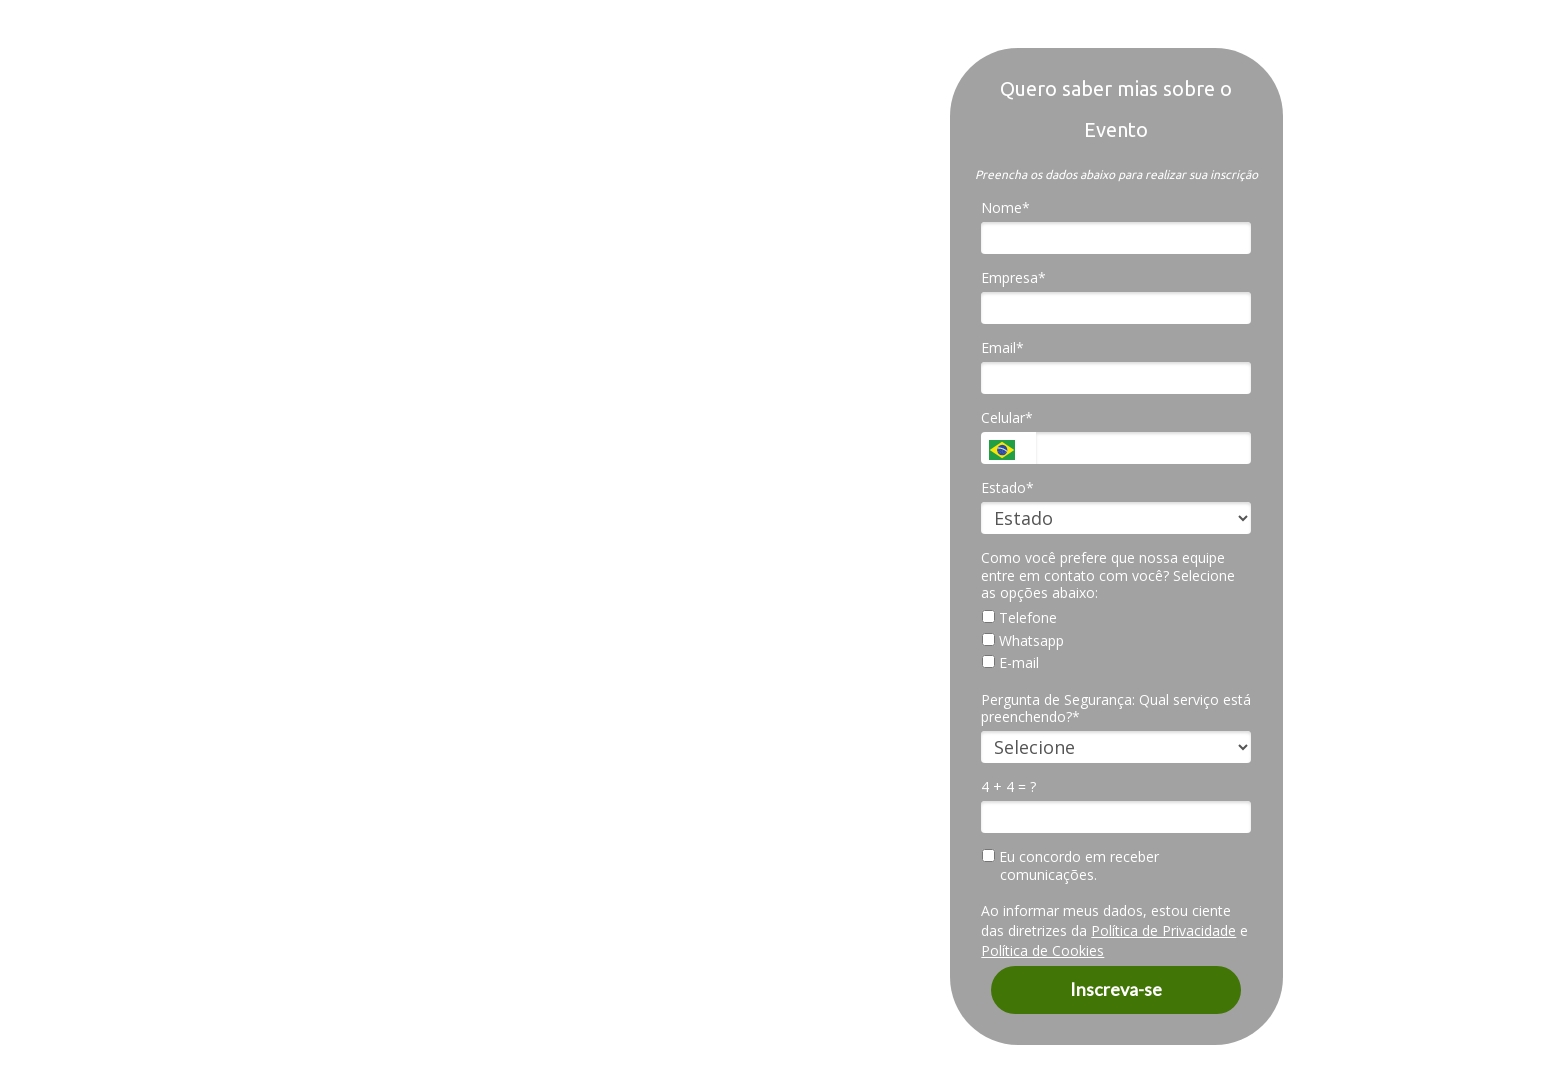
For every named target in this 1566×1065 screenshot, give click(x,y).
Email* (1002, 348)
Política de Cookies (1042, 950)
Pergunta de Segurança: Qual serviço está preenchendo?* (1116, 708)
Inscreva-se (1116, 989)
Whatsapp (1023, 641)
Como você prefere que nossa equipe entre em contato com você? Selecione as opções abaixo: (1108, 575)
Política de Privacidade (1163, 930)
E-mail (1010, 663)
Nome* (1005, 208)
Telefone (1019, 618)
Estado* (1007, 488)
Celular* (1007, 418)
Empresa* (1013, 278)
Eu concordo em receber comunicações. (1070, 865)
